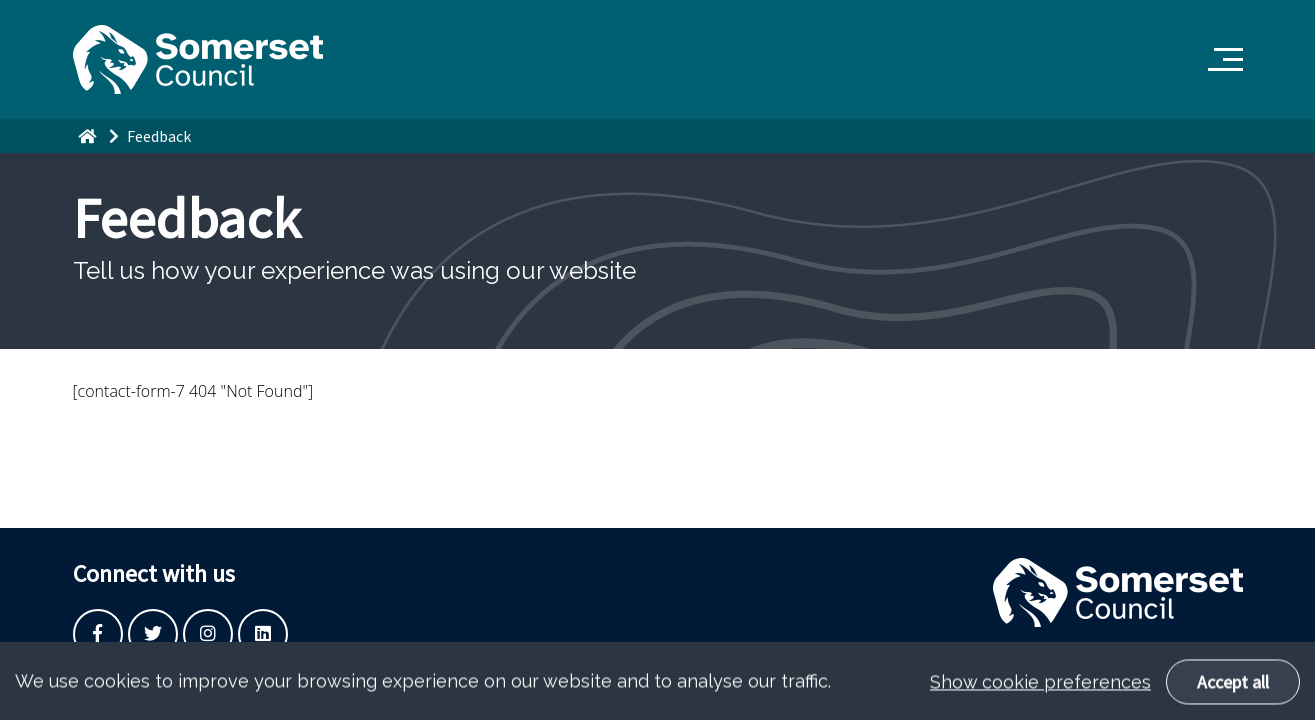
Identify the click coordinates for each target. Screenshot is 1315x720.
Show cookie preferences (1040, 688)
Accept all (1233, 688)
